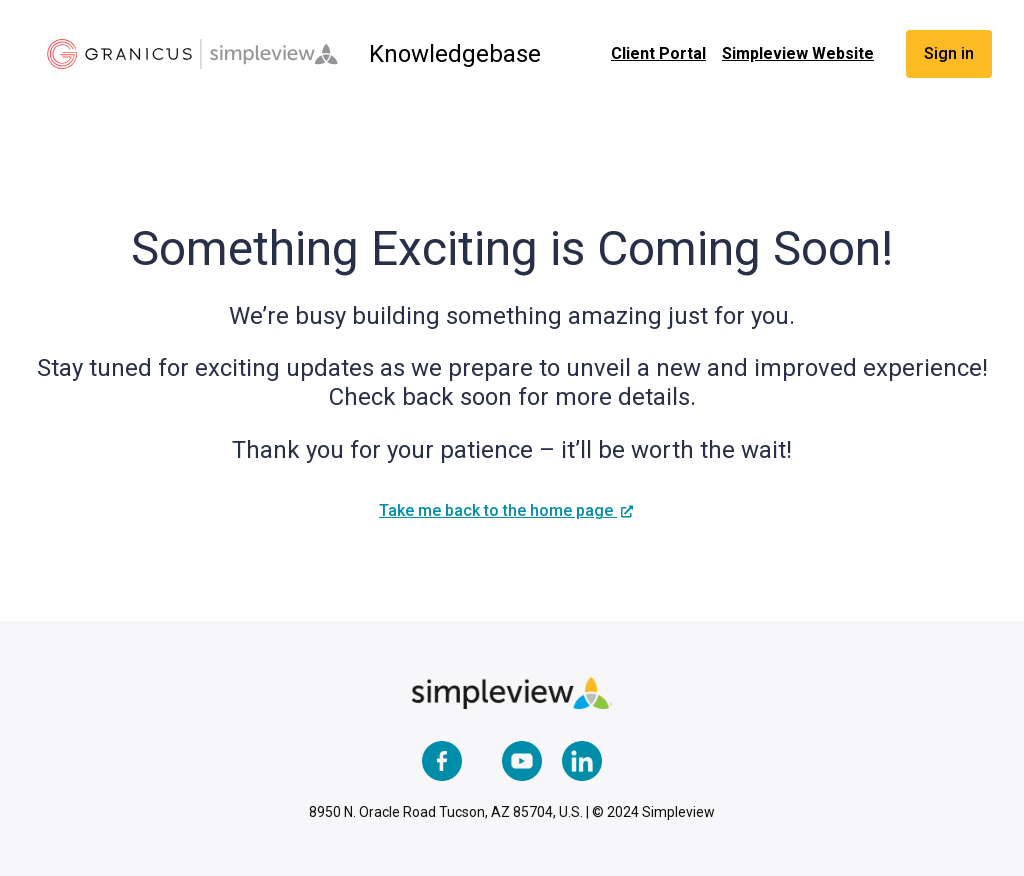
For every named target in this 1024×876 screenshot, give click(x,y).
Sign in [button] (949, 53)
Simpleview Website (798, 53)
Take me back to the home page (498, 510)
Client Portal (658, 53)
